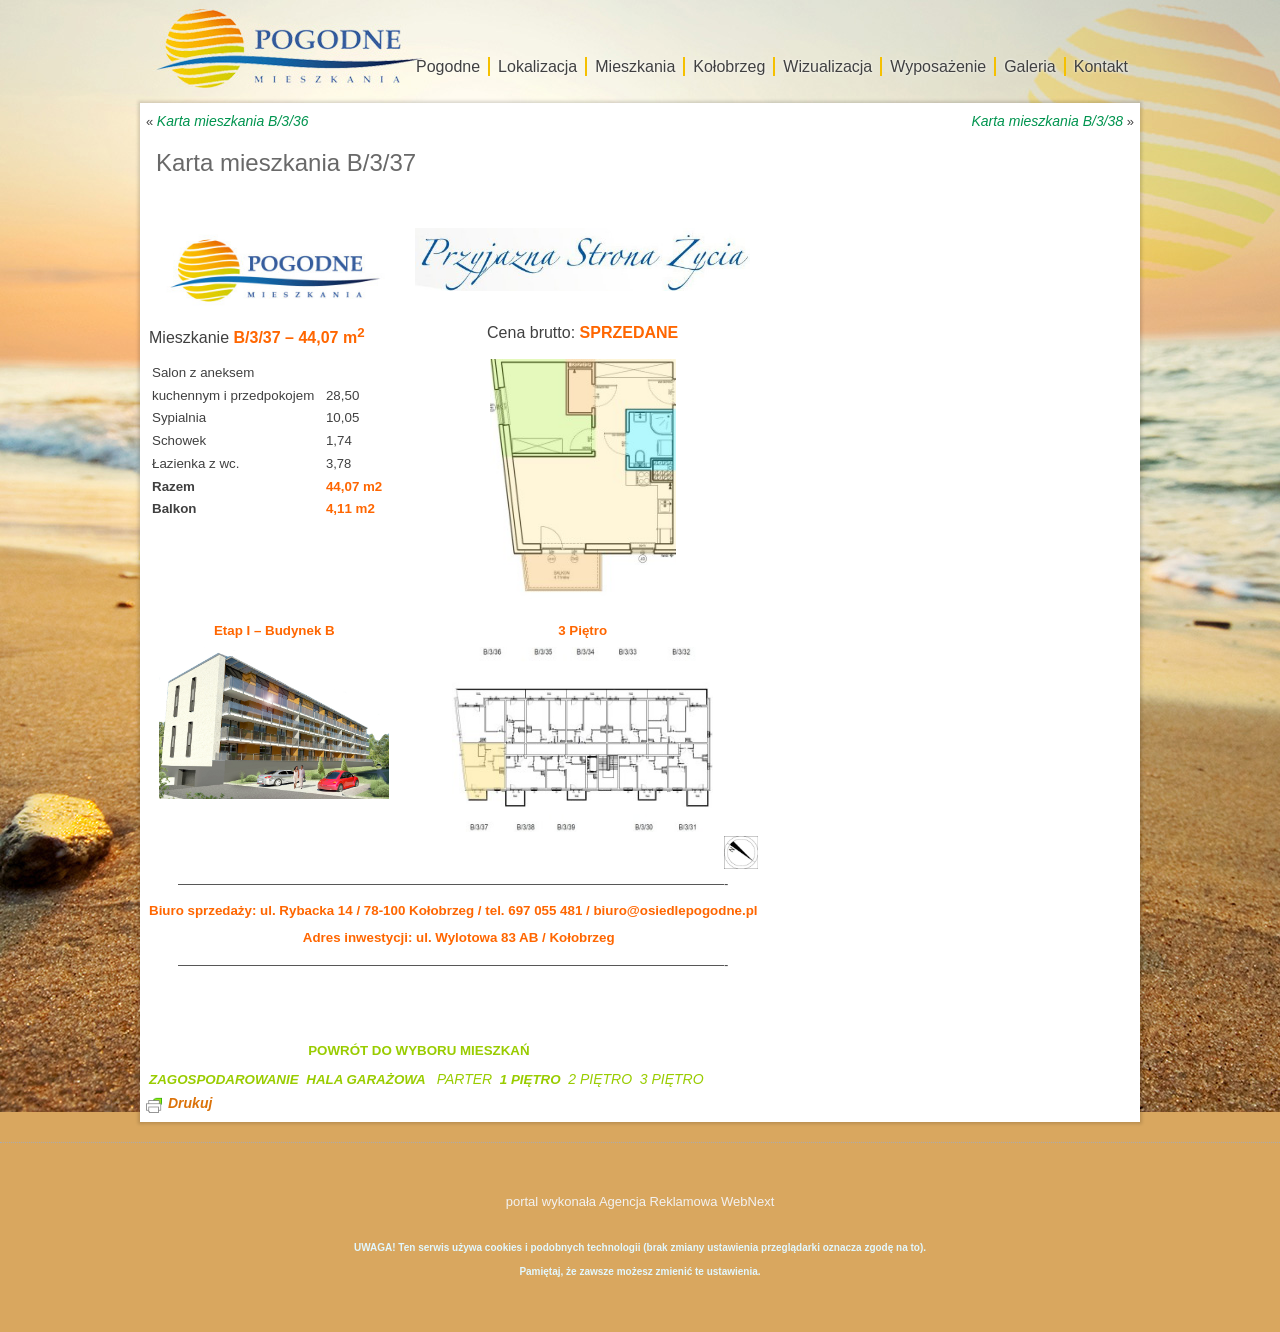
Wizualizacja (827, 66)
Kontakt (1101, 66)
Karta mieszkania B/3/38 (1047, 121)
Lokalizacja (537, 66)
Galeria (1030, 66)
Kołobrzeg (729, 66)
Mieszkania (635, 66)
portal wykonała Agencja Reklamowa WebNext (640, 1201)
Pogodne (448, 66)
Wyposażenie (938, 66)
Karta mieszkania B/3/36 (233, 121)
